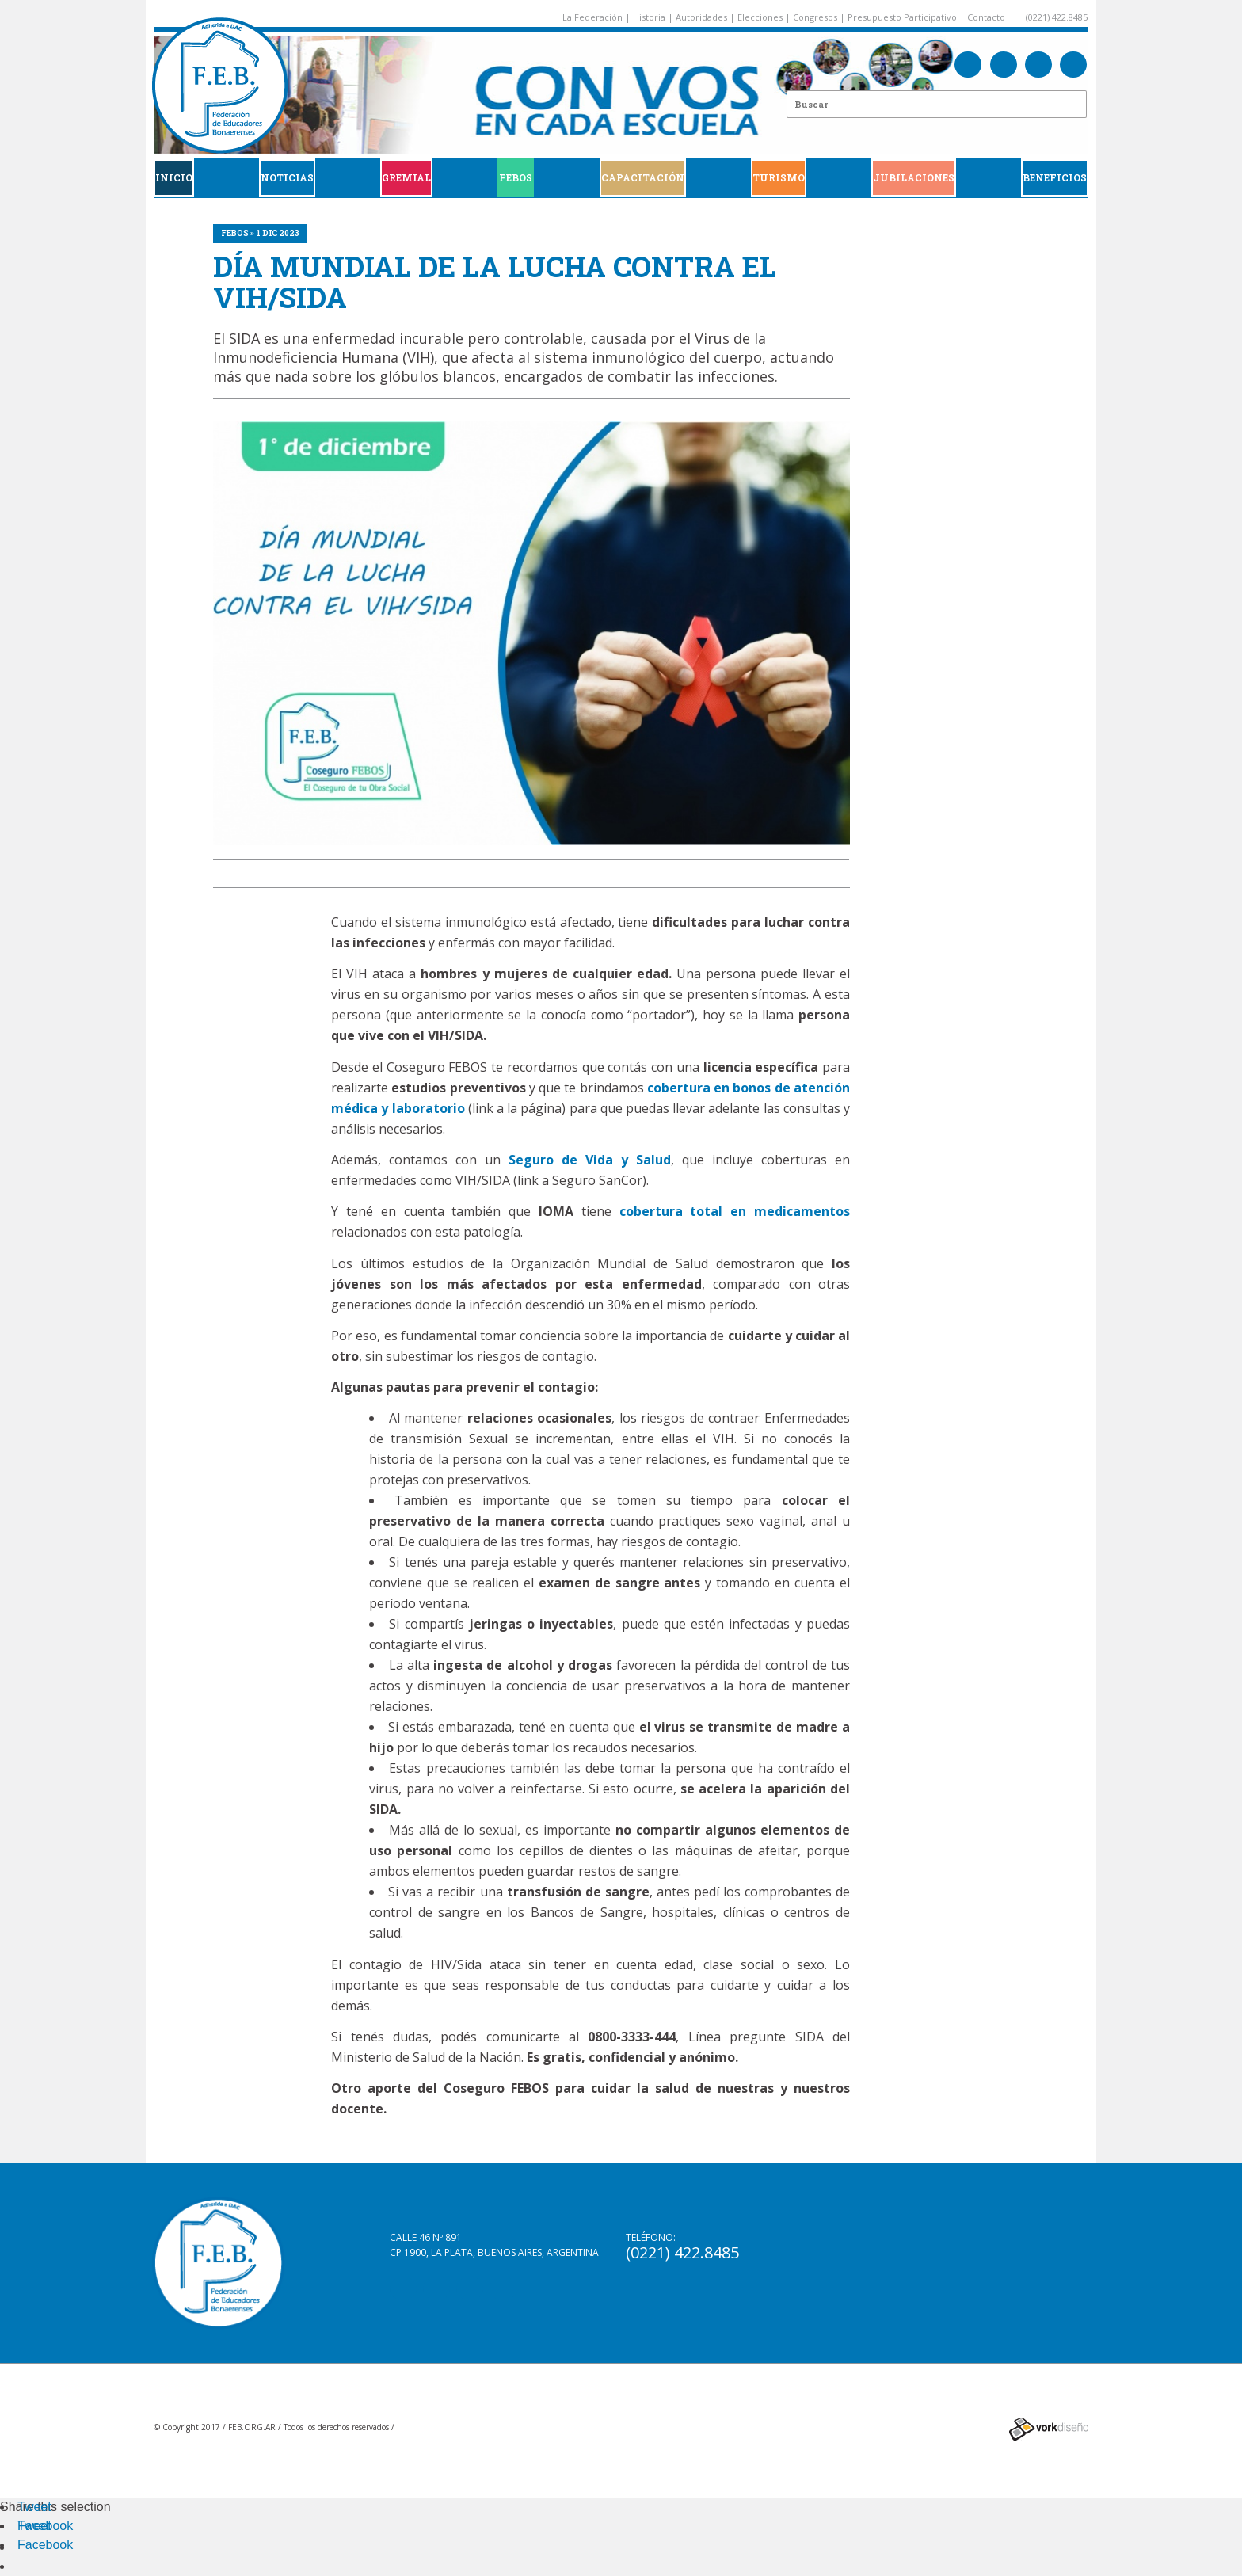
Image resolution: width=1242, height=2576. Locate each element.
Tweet (34, 2506)
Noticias (287, 177)
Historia (649, 17)
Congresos (815, 17)
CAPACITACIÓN (642, 177)
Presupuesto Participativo (902, 17)
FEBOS (515, 177)
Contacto (986, 17)
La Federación (592, 17)
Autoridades (701, 17)
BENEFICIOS (1055, 177)
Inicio (173, 177)
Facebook (45, 2525)
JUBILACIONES (913, 177)
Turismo (778, 177)
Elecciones (760, 17)
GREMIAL (406, 177)
